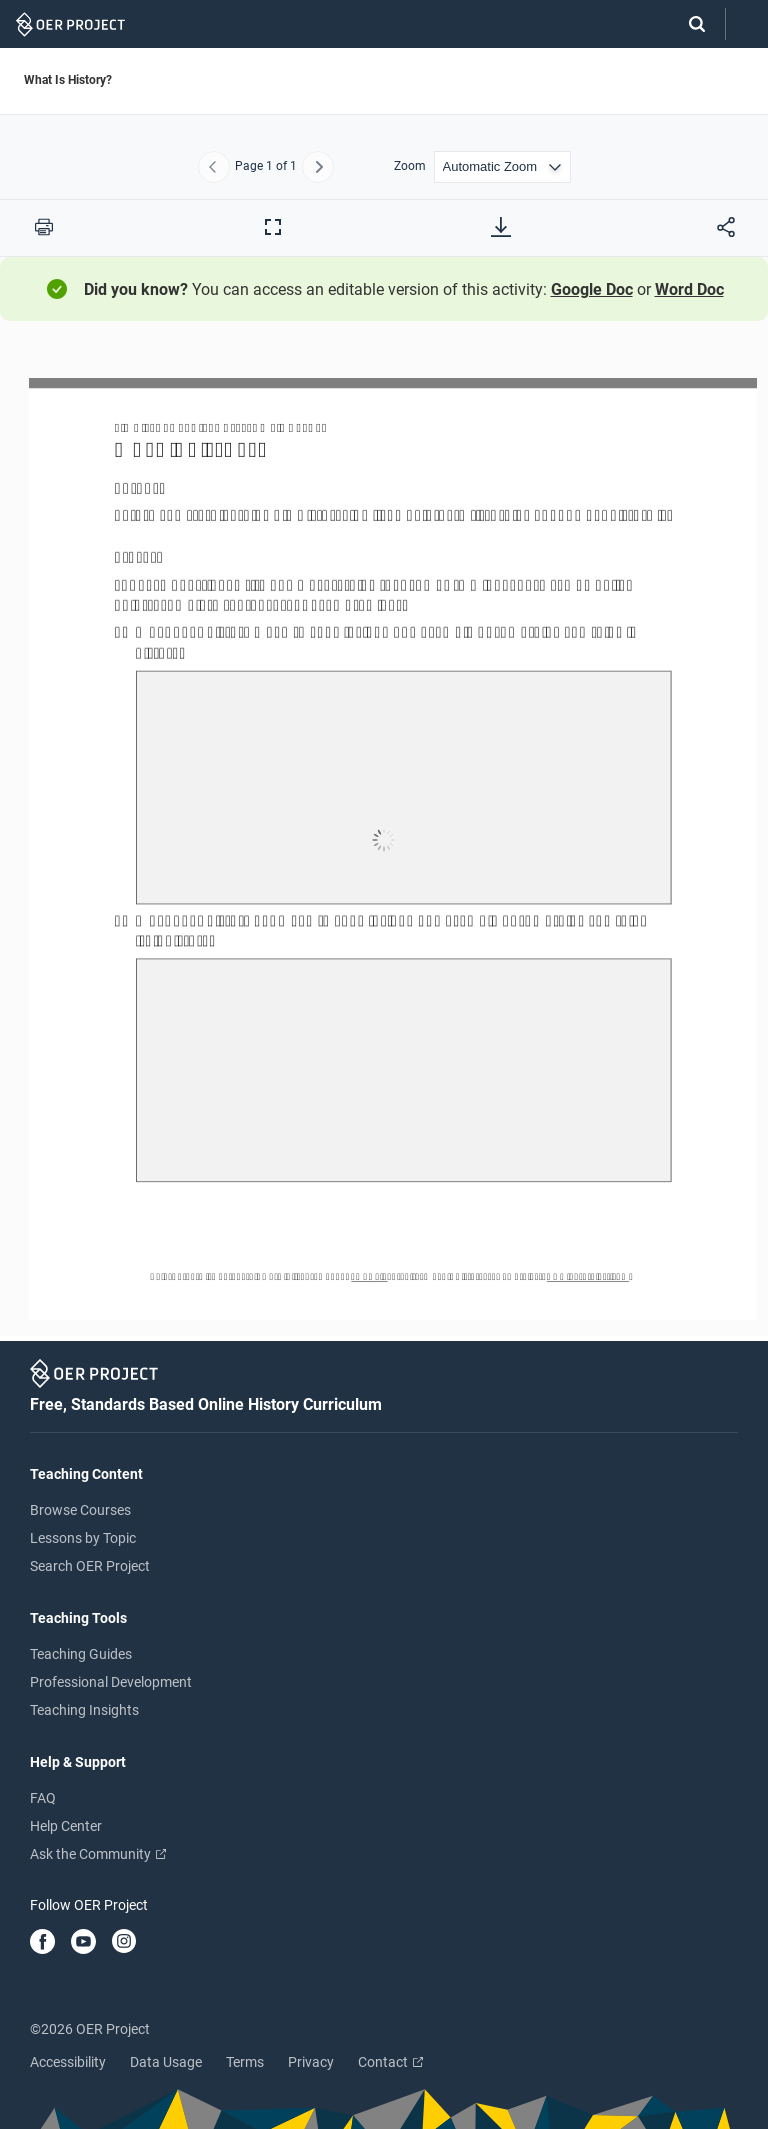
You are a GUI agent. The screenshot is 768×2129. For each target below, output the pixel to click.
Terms (245, 2062)
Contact (390, 2062)
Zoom (410, 166)
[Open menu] (747, 24)
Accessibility (68, 2062)
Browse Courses (80, 1510)
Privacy (311, 2062)
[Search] (687, 24)
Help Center (66, 1826)
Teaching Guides (81, 1654)
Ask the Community (98, 1854)
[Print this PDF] (44, 227)
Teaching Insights (84, 1710)
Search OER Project (90, 1566)
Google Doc (592, 289)
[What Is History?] (384, 840)
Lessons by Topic (83, 1538)
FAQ (43, 1798)
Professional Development (111, 1682)
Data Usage (166, 2062)
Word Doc (689, 289)
